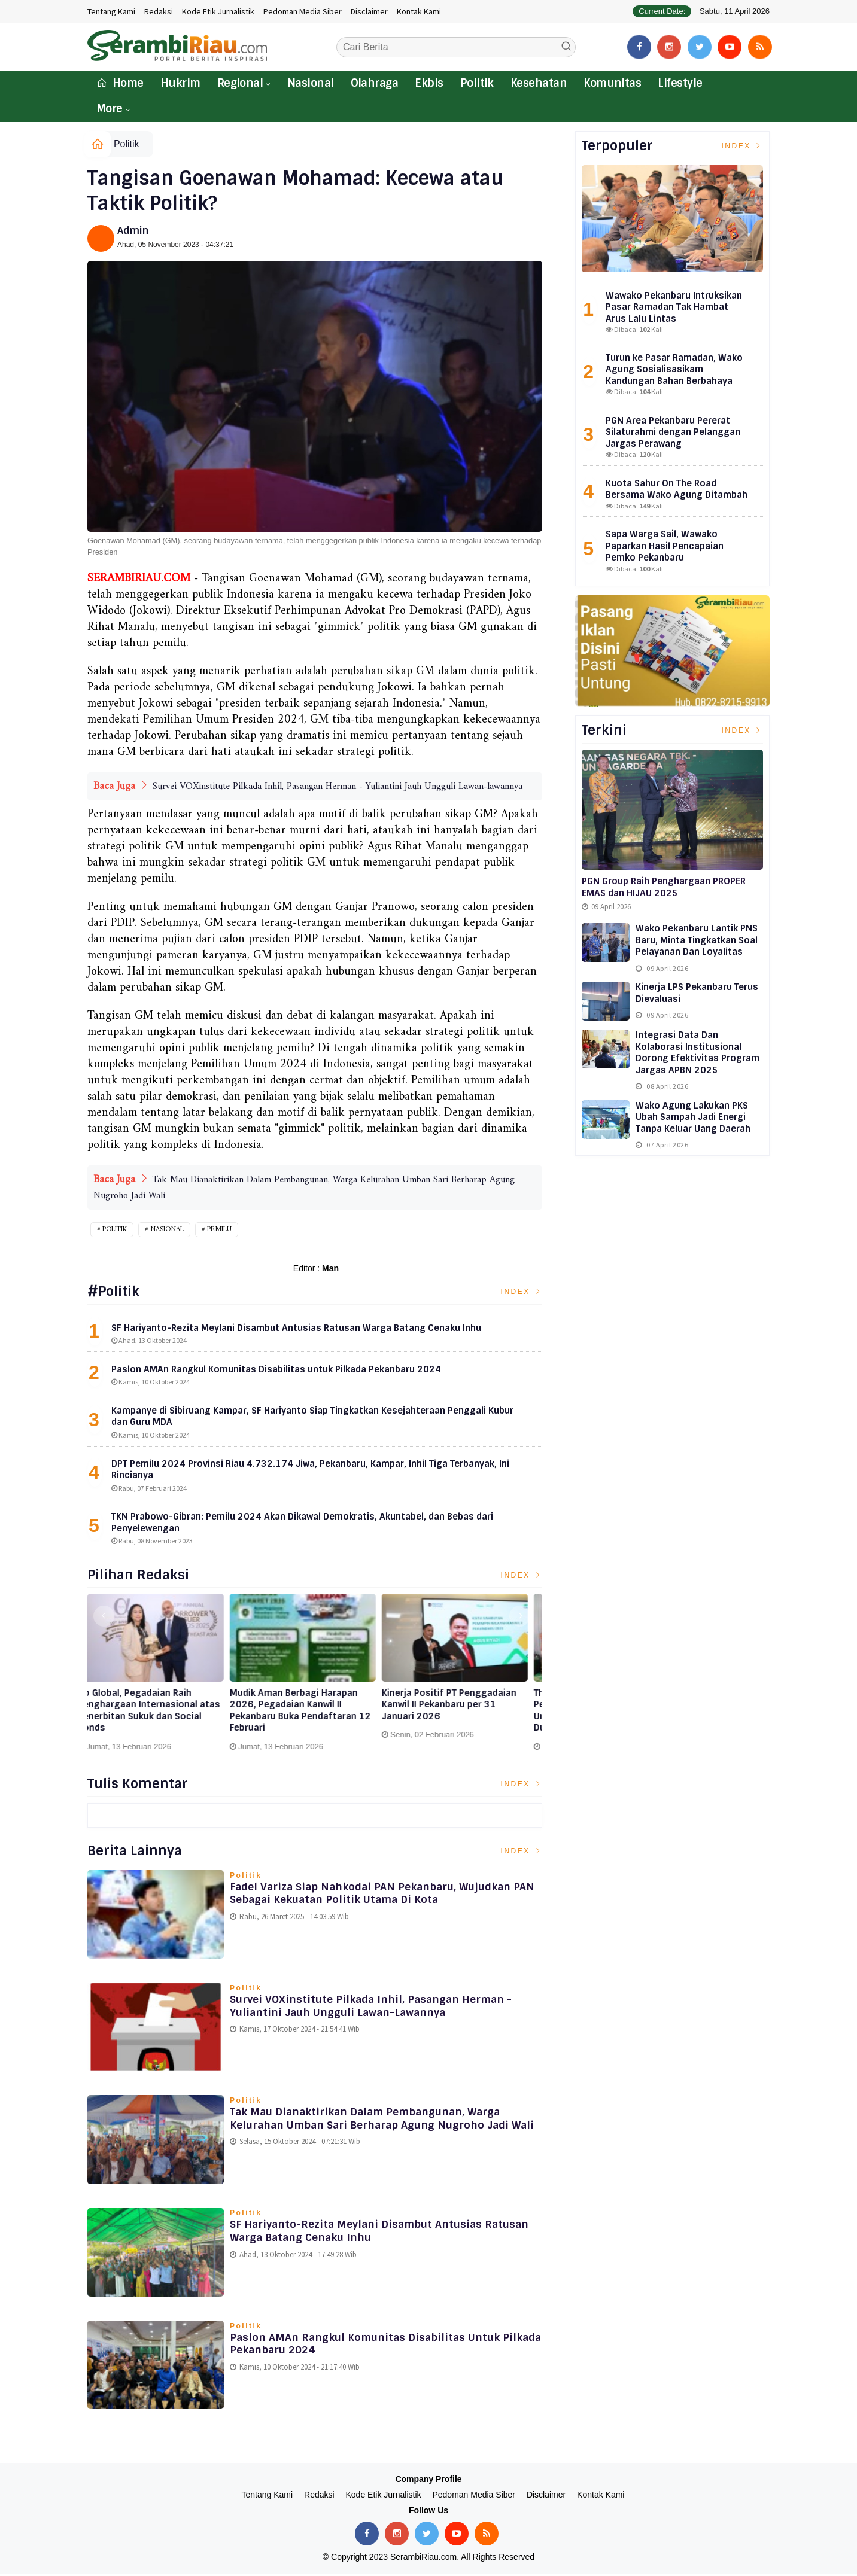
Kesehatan (538, 83)
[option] (163, 1678)
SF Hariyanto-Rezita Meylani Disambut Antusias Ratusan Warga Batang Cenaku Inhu (363, 2234)
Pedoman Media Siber (302, 11)
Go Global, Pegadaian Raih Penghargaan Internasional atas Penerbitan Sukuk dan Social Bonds (313, 1712)
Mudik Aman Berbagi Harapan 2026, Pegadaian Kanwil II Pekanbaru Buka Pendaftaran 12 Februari (465, 1712)
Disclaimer (369, 11)
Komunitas (612, 83)
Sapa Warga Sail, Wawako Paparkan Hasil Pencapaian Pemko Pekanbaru (665, 546)
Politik (477, 83)
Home (120, 83)
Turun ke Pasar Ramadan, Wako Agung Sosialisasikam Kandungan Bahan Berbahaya (674, 369)
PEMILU (219, 1231)
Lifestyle (680, 83)
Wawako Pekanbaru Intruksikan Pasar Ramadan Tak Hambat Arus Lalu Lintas (674, 307)
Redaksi (158, 11)
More (109, 109)
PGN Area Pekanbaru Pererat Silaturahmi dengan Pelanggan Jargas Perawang (673, 432)
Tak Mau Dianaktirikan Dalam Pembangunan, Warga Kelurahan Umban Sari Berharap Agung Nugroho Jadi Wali (377, 2128)
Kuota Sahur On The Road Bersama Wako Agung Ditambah (676, 489)
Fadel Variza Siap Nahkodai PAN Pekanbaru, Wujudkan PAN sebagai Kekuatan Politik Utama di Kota (380, 1896)
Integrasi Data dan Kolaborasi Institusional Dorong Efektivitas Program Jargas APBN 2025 (697, 1052)
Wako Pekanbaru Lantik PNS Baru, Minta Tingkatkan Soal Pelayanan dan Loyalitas (697, 940)
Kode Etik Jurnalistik (218, 11)
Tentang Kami (111, 11)
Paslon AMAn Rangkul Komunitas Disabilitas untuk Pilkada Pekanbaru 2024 (372, 2347)
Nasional (310, 83)
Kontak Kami (419, 11)
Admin (132, 230)
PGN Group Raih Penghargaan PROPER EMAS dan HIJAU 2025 (664, 887)
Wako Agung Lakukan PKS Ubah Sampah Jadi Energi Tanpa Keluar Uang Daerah (693, 1117)
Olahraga (375, 83)
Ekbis (429, 83)
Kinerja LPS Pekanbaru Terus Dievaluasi (697, 993)
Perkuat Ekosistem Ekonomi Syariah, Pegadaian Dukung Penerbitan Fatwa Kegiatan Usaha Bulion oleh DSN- (152, 1712)
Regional (240, 83)
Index (522, 1293)
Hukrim (180, 83)
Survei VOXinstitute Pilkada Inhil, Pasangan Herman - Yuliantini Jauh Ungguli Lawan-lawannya (337, 786)
